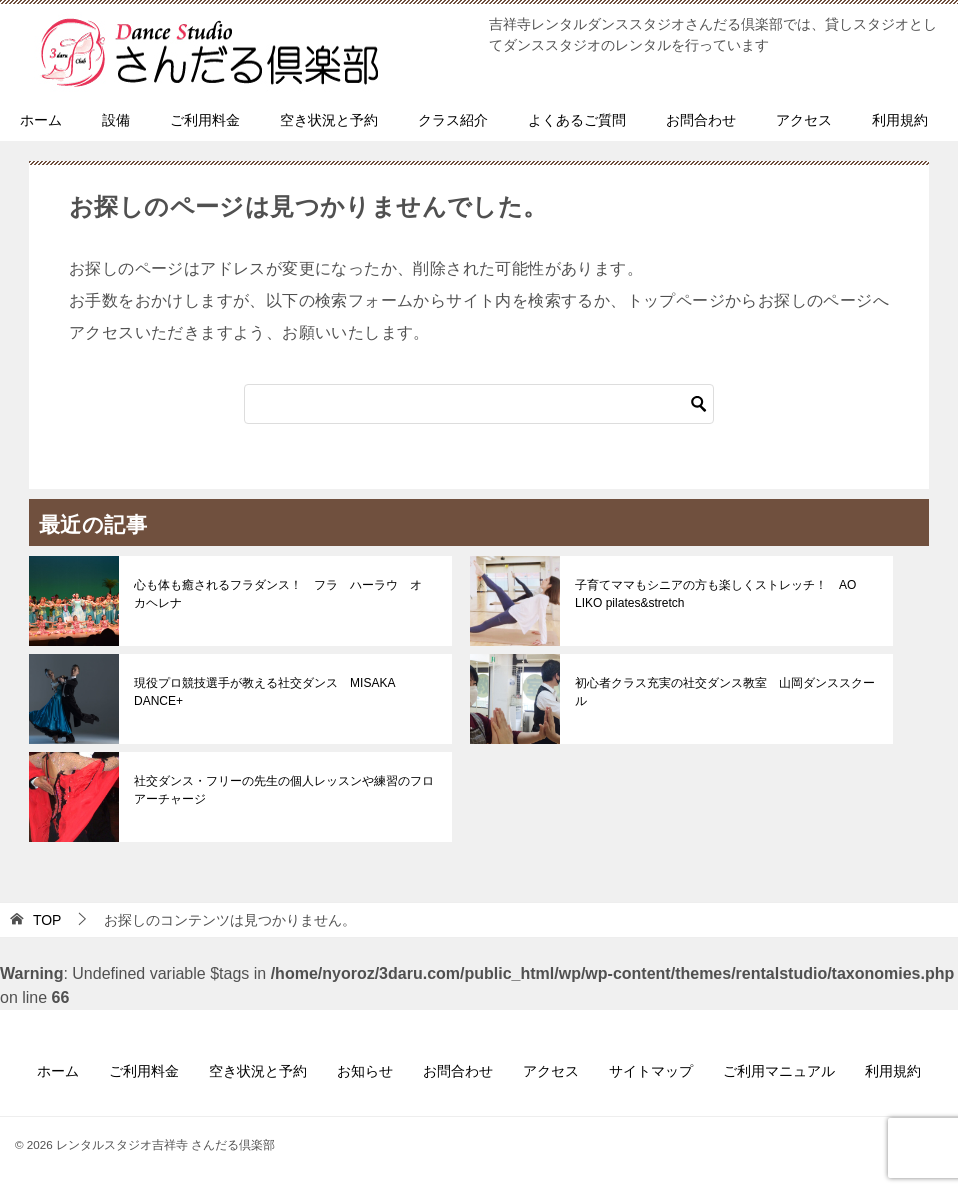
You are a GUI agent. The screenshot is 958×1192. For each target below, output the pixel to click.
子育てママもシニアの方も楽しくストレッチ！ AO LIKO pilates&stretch (715, 594)
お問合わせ (701, 120)
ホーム (41, 120)
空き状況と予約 (329, 120)
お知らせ (365, 1071)
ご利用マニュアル (779, 1071)
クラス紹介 (453, 120)
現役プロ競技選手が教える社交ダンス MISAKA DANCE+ (264, 692)
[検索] (479, 404)
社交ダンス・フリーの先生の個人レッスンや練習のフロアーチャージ (284, 790)
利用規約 (900, 120)
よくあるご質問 (577, 120)
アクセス (804, 120)
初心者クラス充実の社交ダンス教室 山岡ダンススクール (725, 692)
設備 (116, 120)
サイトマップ (651, 1071)
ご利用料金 (205, 120)
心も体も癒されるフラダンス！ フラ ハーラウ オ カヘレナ (284, 594)
